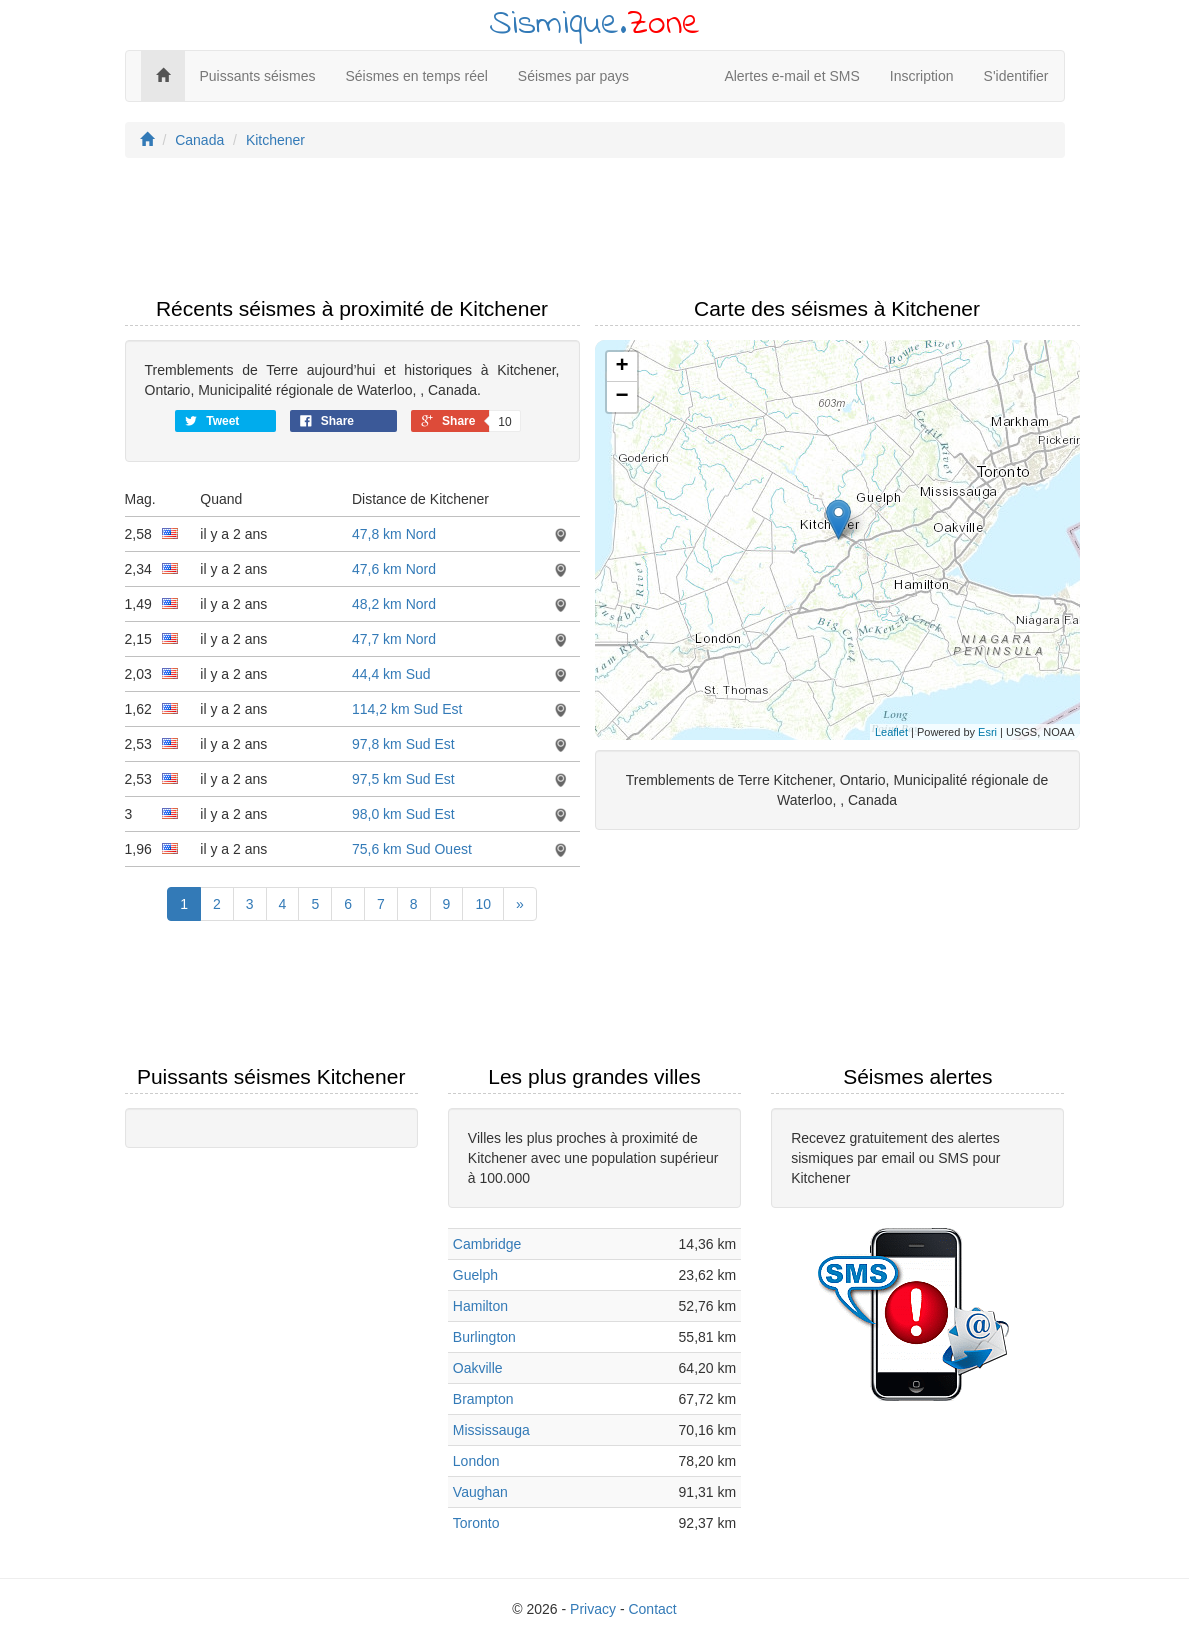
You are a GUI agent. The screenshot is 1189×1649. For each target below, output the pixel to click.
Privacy (593, 1609)
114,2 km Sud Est (407, 709)
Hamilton (480, 1306)
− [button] (621, 397)
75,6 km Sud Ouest (412, 849)
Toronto (476, 1523)
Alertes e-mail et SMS (791, 76)
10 (483, 904)
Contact (652, 1609)
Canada (199, 140)
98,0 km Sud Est (403, 814)
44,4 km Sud (391, 674)
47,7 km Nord (394, 639)
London (476, 1461)
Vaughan (480, 1492)
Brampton (483, 1399)
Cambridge (487, 1244)
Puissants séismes (258, 76)
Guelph (475, 1275)
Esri (987, 732)
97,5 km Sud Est (403, 779)
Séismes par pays (573, 76)
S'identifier (1016, 76)
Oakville (478, 1368)
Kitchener (275, 140)
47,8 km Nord (394, 534)
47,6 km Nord (394, 569)
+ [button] (621, 367)
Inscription (922, 76)
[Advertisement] (595, 233)
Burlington (484, 1337)
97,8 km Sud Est (403, 744)
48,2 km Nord (394, 604)
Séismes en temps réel (416, 76)
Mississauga (491, 1430)
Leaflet (891, 732)
